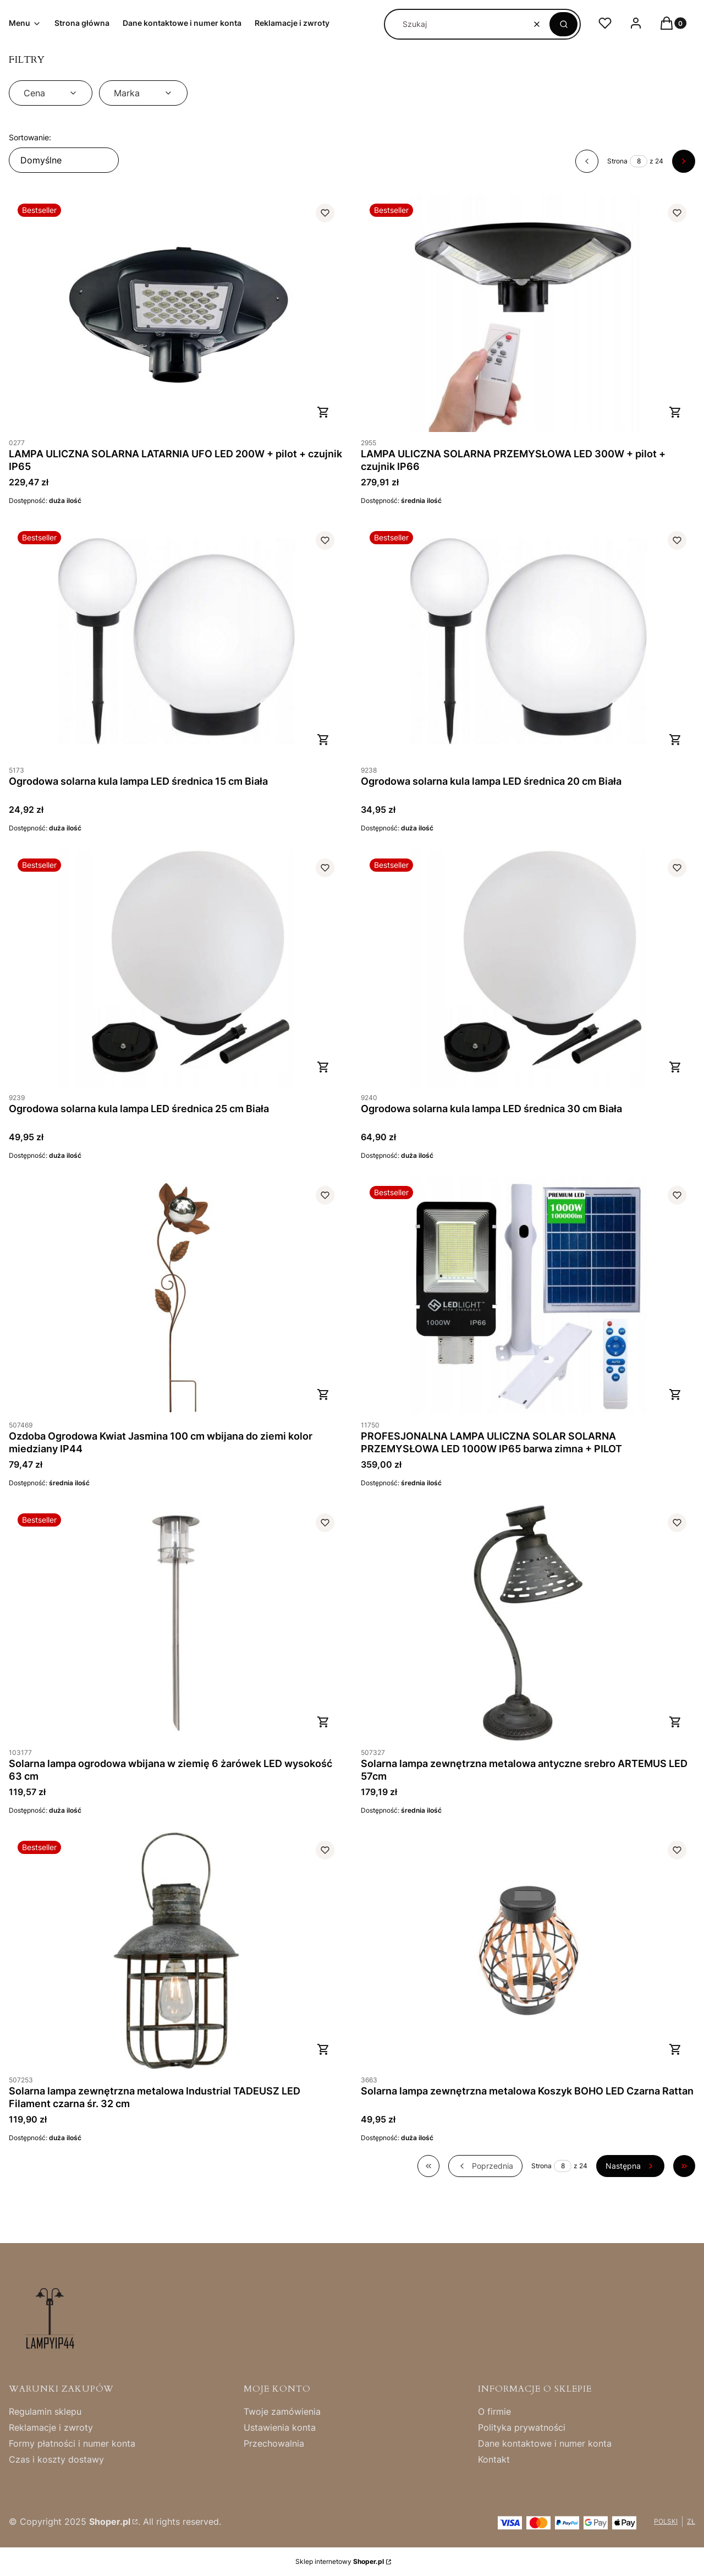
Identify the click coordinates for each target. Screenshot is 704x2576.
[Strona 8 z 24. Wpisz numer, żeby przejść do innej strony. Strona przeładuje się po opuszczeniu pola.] (638, 161)
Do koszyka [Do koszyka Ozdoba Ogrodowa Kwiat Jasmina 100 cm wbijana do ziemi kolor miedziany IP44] (323, 1394)
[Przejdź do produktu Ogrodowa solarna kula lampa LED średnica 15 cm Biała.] (176, 640)
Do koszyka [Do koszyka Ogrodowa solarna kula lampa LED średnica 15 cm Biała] (323, 740)
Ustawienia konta (280, 2427)
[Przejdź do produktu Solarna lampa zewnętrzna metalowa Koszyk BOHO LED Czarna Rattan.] (528, 1950)
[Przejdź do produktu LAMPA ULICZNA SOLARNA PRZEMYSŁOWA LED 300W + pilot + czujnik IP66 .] (528, 313)
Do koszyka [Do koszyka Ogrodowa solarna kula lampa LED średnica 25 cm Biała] (323, 1067)
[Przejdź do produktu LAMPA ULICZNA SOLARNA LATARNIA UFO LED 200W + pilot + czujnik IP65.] (176, 313)
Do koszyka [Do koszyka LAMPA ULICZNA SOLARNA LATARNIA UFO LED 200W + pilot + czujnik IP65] (323, 412)
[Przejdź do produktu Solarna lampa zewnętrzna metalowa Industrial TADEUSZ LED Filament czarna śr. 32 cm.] (176, 1950)
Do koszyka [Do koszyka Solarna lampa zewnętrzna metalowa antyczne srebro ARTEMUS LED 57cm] (675, 1722)
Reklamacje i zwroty (51, 2427)
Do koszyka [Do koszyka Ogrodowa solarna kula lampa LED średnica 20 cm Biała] (675, 740)
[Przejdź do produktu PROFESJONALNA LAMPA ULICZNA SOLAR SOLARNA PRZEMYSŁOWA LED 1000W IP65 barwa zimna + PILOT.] (528, 1295)
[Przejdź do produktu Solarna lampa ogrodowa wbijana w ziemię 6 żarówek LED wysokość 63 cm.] (176, 1623)
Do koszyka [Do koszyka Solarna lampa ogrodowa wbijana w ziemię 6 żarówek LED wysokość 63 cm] (323, 1722)
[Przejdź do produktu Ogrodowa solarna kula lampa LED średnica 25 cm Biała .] (176, 968)
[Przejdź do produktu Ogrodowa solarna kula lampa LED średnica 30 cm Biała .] (528, 968)
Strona (617, 161)
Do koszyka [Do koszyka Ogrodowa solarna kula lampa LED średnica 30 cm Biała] (675, 1067)
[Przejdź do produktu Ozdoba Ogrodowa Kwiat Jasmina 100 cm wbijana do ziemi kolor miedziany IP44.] (176, 1295)
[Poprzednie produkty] (485, 2166)
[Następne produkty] (630, 2166)
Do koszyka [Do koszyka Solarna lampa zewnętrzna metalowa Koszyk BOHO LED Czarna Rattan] (675, 2049)
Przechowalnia (274, 2443)
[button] (563, 24)
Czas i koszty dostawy (56, 2459)
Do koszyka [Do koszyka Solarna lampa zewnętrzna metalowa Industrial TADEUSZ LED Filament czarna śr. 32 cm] (323, 2049)
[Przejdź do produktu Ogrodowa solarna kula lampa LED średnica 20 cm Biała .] (528, 640)
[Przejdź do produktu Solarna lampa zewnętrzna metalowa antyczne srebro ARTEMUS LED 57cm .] (528, 1623)
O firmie (494, 2411)
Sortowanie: (30, 137)
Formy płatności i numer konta (72, 2443)
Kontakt (494, 2459)
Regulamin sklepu (45, 2411)
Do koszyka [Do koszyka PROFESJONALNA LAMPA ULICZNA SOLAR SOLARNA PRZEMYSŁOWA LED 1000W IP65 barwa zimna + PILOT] (675, 1394)
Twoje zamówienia (282, 2411)
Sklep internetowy (339, 2561)
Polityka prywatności (521, 2427)
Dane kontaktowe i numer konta (545, 2443)
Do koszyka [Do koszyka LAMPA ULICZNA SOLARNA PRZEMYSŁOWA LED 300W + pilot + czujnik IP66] (675, 412)
